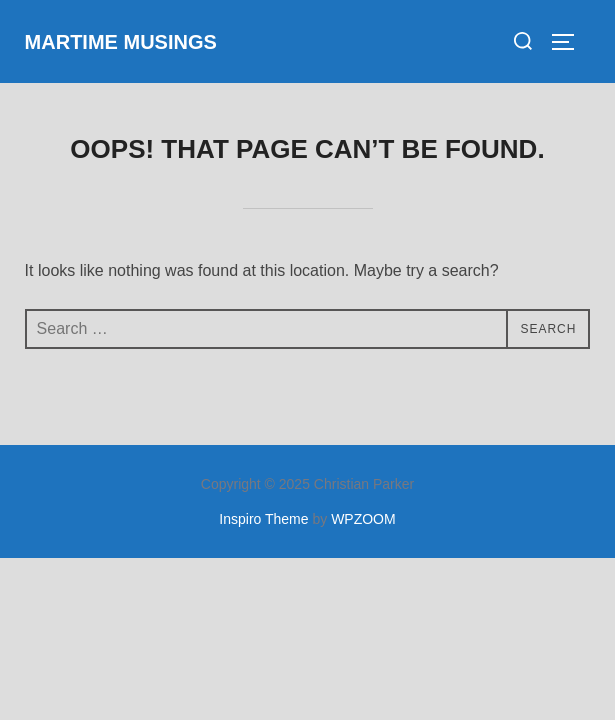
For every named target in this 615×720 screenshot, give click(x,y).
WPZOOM (363, 519)
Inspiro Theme (263, 519)
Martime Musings (121, 42)
